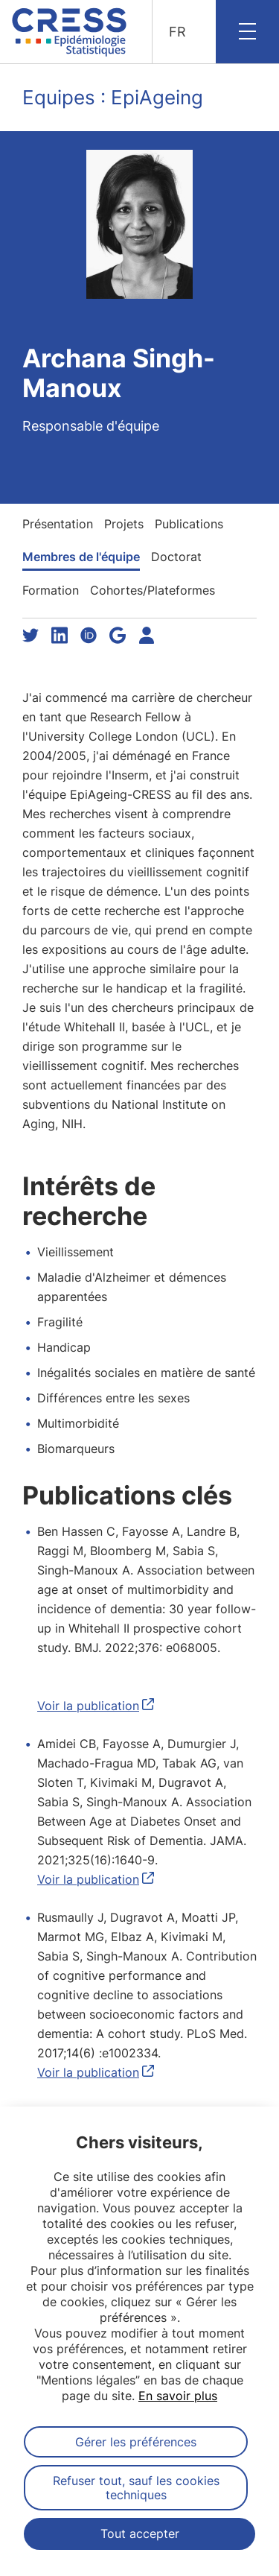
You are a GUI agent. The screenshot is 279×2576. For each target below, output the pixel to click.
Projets (124, 523)
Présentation (57, 523)
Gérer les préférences (135, 2441)
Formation (50, 590)
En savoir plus (177, 2395)
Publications (189, 523)
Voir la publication (88, 1705)
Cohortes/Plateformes (152, 590)
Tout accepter (139, 2533)
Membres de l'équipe (81, 556)
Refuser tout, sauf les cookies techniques (136, 2487)
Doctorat (176, 556)
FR (177, 31)
